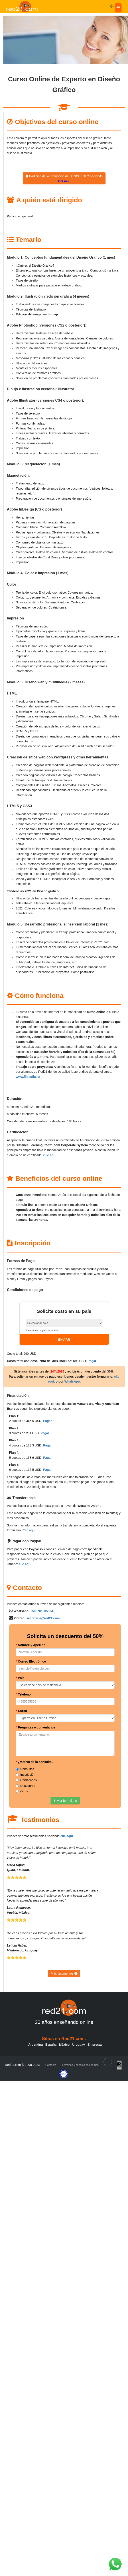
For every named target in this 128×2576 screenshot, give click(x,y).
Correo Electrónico (31, 1661)
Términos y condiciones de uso (80, 2065)
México (64, 2044)
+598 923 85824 (41, 1611)
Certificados (26, 1780)
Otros (22, 1791)
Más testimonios (64, 1973)
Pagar (92, 1361)
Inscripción (25, 1774)
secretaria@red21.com (43, 1618)
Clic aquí (28, 1530)
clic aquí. (25, 1564)
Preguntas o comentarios (35, 1727)
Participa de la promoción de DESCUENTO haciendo (64, 178)
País (20, 1678)
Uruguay (78, 2044)
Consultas (25, 1769)
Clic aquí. (50, 1155)
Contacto (50, 2065)
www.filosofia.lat (28, 1077)
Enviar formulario (65, 1800)
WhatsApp (72, 1381)
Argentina (35, 2044)
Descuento (25, 1785)
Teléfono (23, 1694)
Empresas (94, 2044)
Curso (21, 1711)
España (51, 2044)
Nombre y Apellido (30, 1645)
